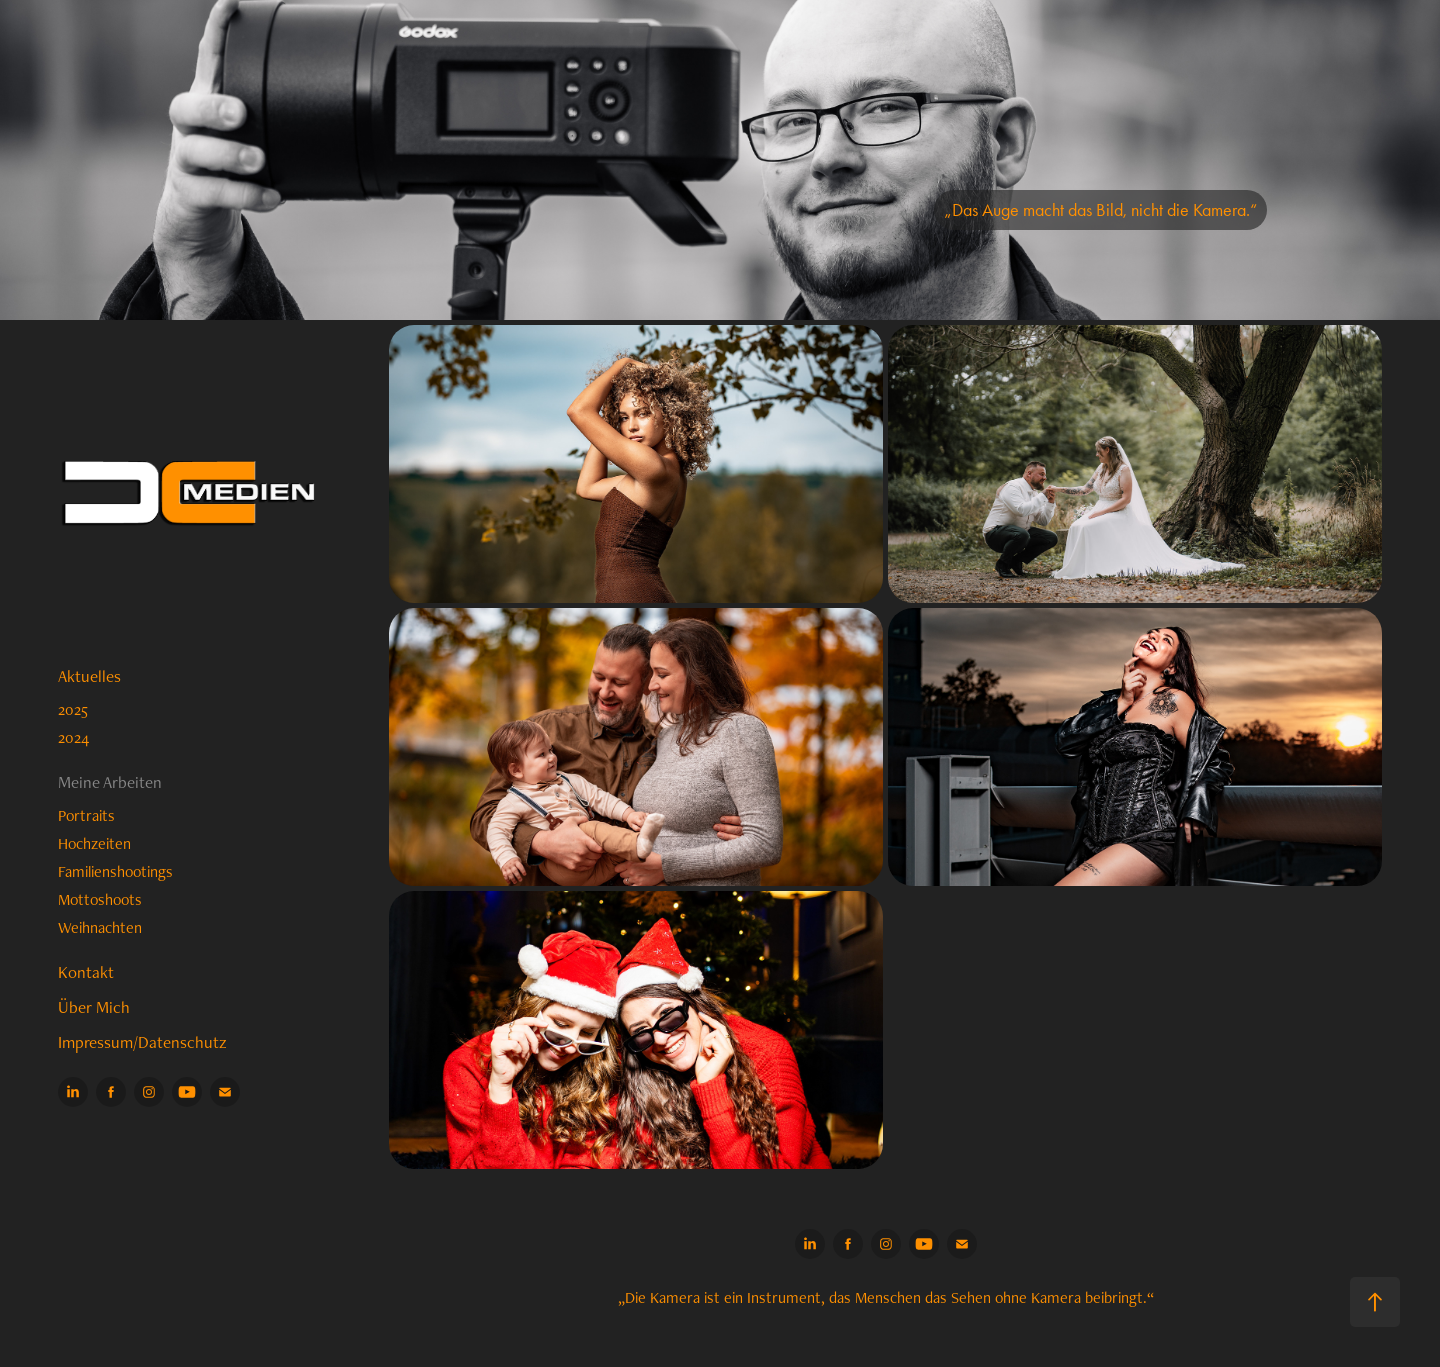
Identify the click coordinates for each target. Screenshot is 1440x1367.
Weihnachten (100, 927)
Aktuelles (89, 676)
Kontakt (86, 972)
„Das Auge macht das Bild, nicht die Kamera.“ (1100, 210)
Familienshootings (115, 871)
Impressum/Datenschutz (142, 1042)
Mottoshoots (100, 899)
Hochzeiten (94, 843)
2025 (73, 709)
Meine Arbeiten (110, 782)
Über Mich (94, 1007)
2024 (73, 737)
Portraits (86, 815)
